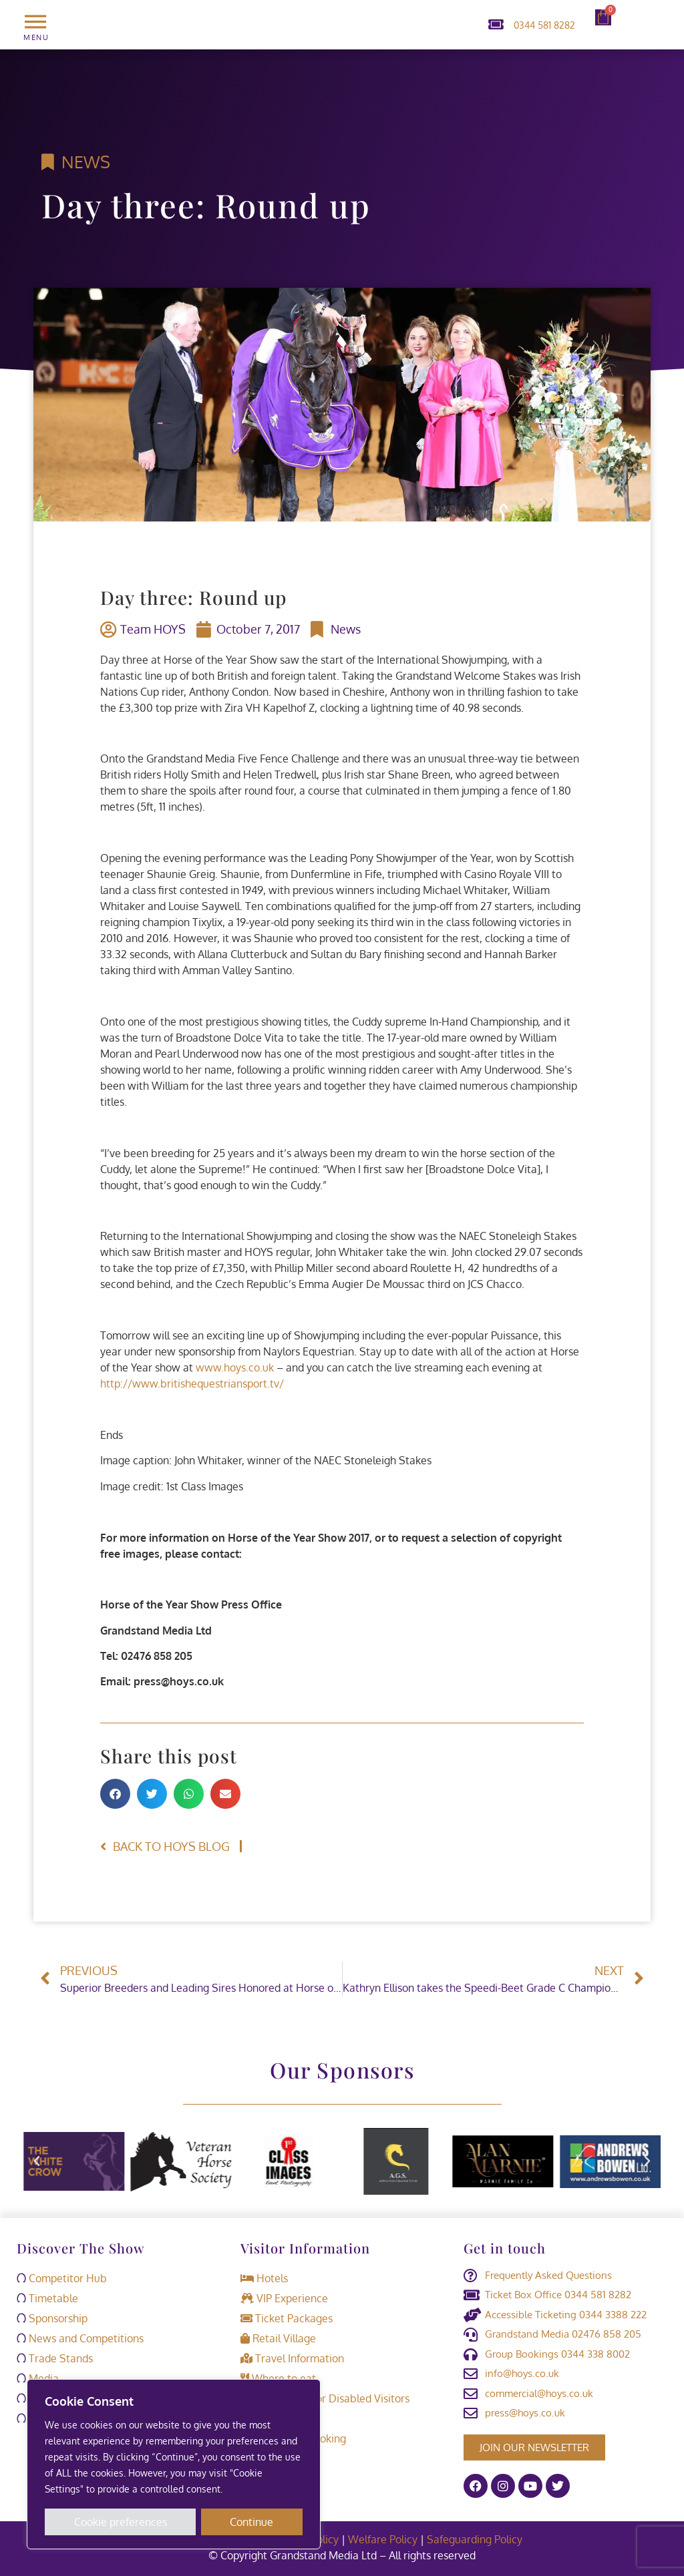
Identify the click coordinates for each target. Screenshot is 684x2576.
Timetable (47, 2298)
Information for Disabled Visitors (324, 2398)
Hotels (264, 2278)
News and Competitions (80, 2338)
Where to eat (278, 2378)
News (85, 161)
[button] (115, 1794)
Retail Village (278, 2338)
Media (38, 2378)
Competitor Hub (62, 2278)
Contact (266, 2418)
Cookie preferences (120, 2522)
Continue (252, 2522)
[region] (174, 2464)
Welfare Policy (382, 2539)
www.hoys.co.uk (235, 1367)
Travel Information (292, 2358)
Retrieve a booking (293, 2438)
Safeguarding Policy (476, 2539)
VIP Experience (284, 2298)
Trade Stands (55, 2358)
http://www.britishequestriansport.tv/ (192, 1383)
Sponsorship (52, 2318)
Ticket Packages (286, 2318)
